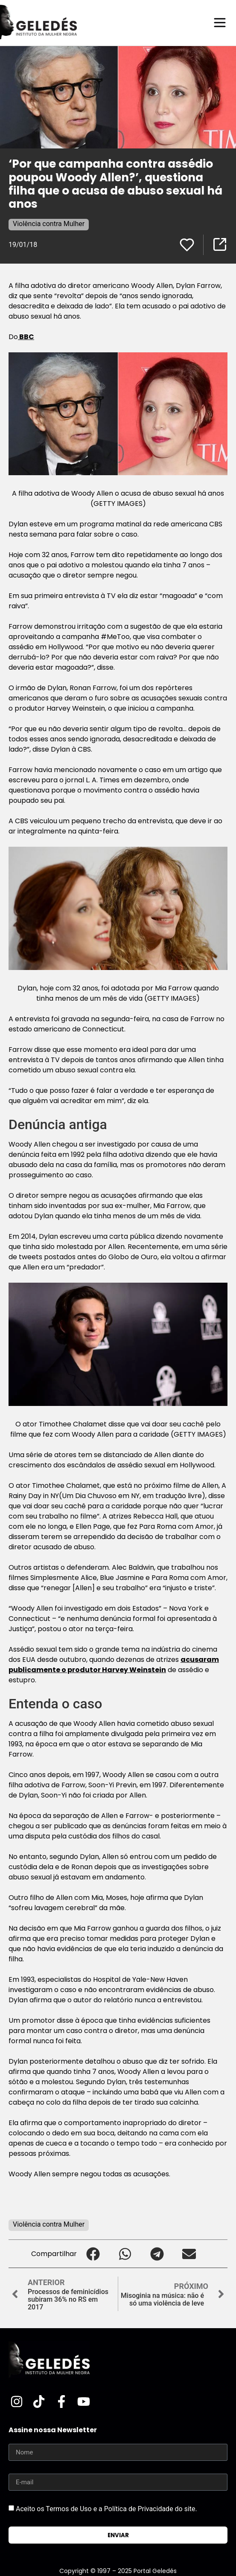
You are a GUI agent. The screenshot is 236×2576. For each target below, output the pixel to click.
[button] (93, 2253)
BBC (26, 337)
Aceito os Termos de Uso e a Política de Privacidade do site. (106, 2509)
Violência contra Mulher (48, 224)
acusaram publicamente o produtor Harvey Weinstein (114, 1665)
